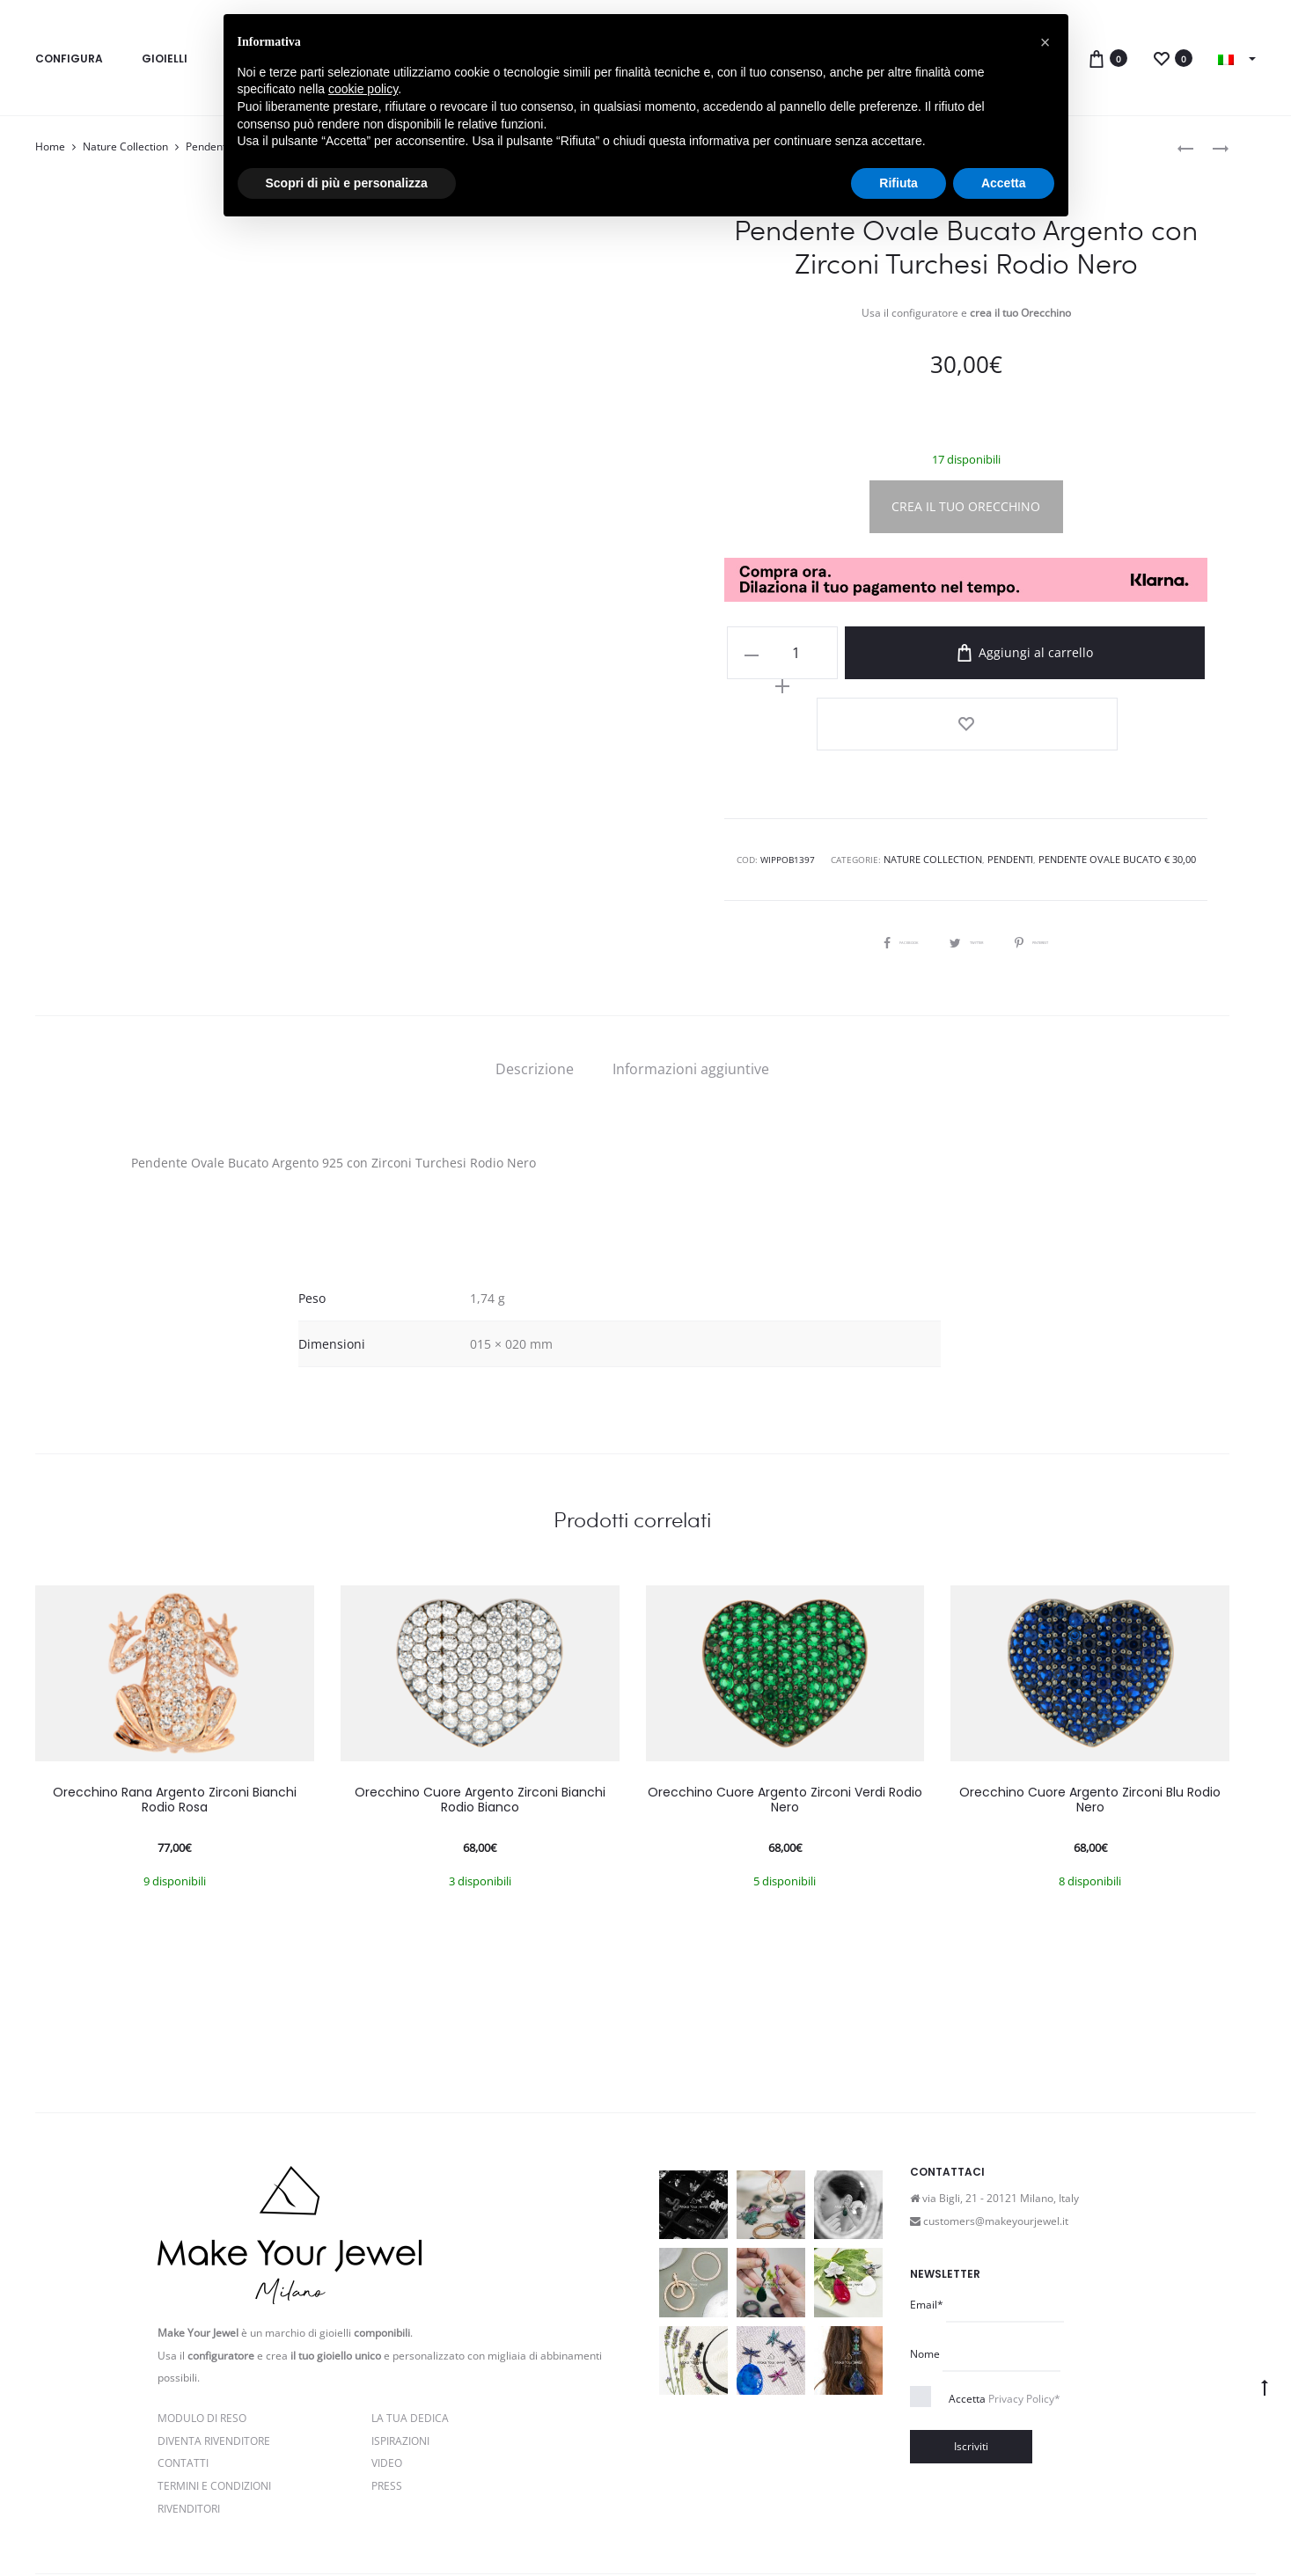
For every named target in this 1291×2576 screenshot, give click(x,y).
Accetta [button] (1003, 183)
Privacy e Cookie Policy (380, 2526)
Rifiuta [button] (898, 183)
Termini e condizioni (502, 2526)
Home (50, 146)
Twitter (966, 852)
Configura (69, 58)
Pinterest (1058, 852)
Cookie (582, 2526)
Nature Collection (125, 146)
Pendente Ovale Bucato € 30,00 (1112, 772)
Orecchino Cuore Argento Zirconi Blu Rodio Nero (1090, 1711)
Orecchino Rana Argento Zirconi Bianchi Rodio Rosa (175, 1711)
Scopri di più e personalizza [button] (347, 183)
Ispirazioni (400, 2352)
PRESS (386, 2397)
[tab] (534, 981)
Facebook (874, 852)
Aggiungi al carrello (1012, 653)
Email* (926, 2216)
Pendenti (207, 146)
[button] (1045, 42)
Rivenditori (189, 2420)
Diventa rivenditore (214, 2352)
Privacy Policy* (1024, 2310)
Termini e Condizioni (214, 2397)
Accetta (1004, 2310)
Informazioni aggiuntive (690, 981)
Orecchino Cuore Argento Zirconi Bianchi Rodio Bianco (480, 1711)
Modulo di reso (202, 2330)
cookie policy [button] (363, 89)
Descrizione (534, 981)
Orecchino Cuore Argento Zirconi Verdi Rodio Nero (785, 1711)
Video (386, 2375)
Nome (925, 2265)
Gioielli (164, 58)
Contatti (183, 2375)
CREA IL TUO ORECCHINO (965, 506)
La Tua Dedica (410, 2330)
